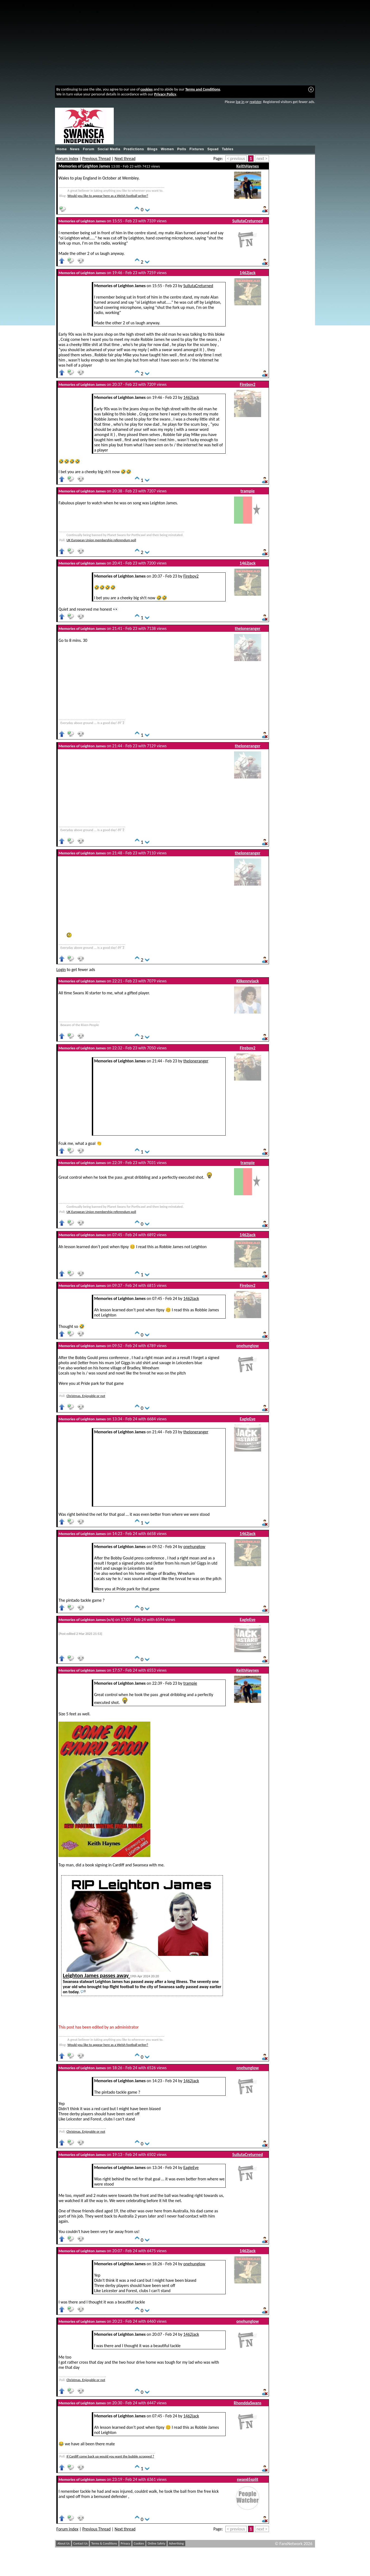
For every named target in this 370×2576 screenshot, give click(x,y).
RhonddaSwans (247, 2402)
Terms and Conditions (202, 89)
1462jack (248, 272)
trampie (248, 491)
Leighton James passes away (96, 1975)
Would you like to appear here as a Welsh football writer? (107, 196)
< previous (236, 158)
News (75, 149)
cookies (147, 89)
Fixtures (196, 149)
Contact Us (80, 2543)
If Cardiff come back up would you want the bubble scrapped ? (110, 2456)
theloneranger (247, 628)
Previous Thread (96, 158)
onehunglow (247, 1345)
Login (61, 969)
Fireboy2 (247, 384)
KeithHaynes (247, 166)
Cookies (139, 2543)
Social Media (109, 149)
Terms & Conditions (104, 2543)
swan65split (247, 2479)
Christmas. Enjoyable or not (85, 1396)
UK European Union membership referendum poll (101, 540)
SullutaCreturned (247, 220)
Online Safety (156, 2543)
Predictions (134, 149)
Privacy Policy (165, 94)
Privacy (125, 2543)
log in (240, 101)
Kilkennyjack (247, 980)
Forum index (67, 158)
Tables (227, 149)
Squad (213, 149)
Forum (88, 149)
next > (262, 158)
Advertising (176, 2543)
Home (62, 149)
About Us (63, 2543)
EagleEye (247, 1418)
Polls (181, 149)
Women (167, 149)
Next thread (125, 158)
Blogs (152, 149)
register (255, 101)
